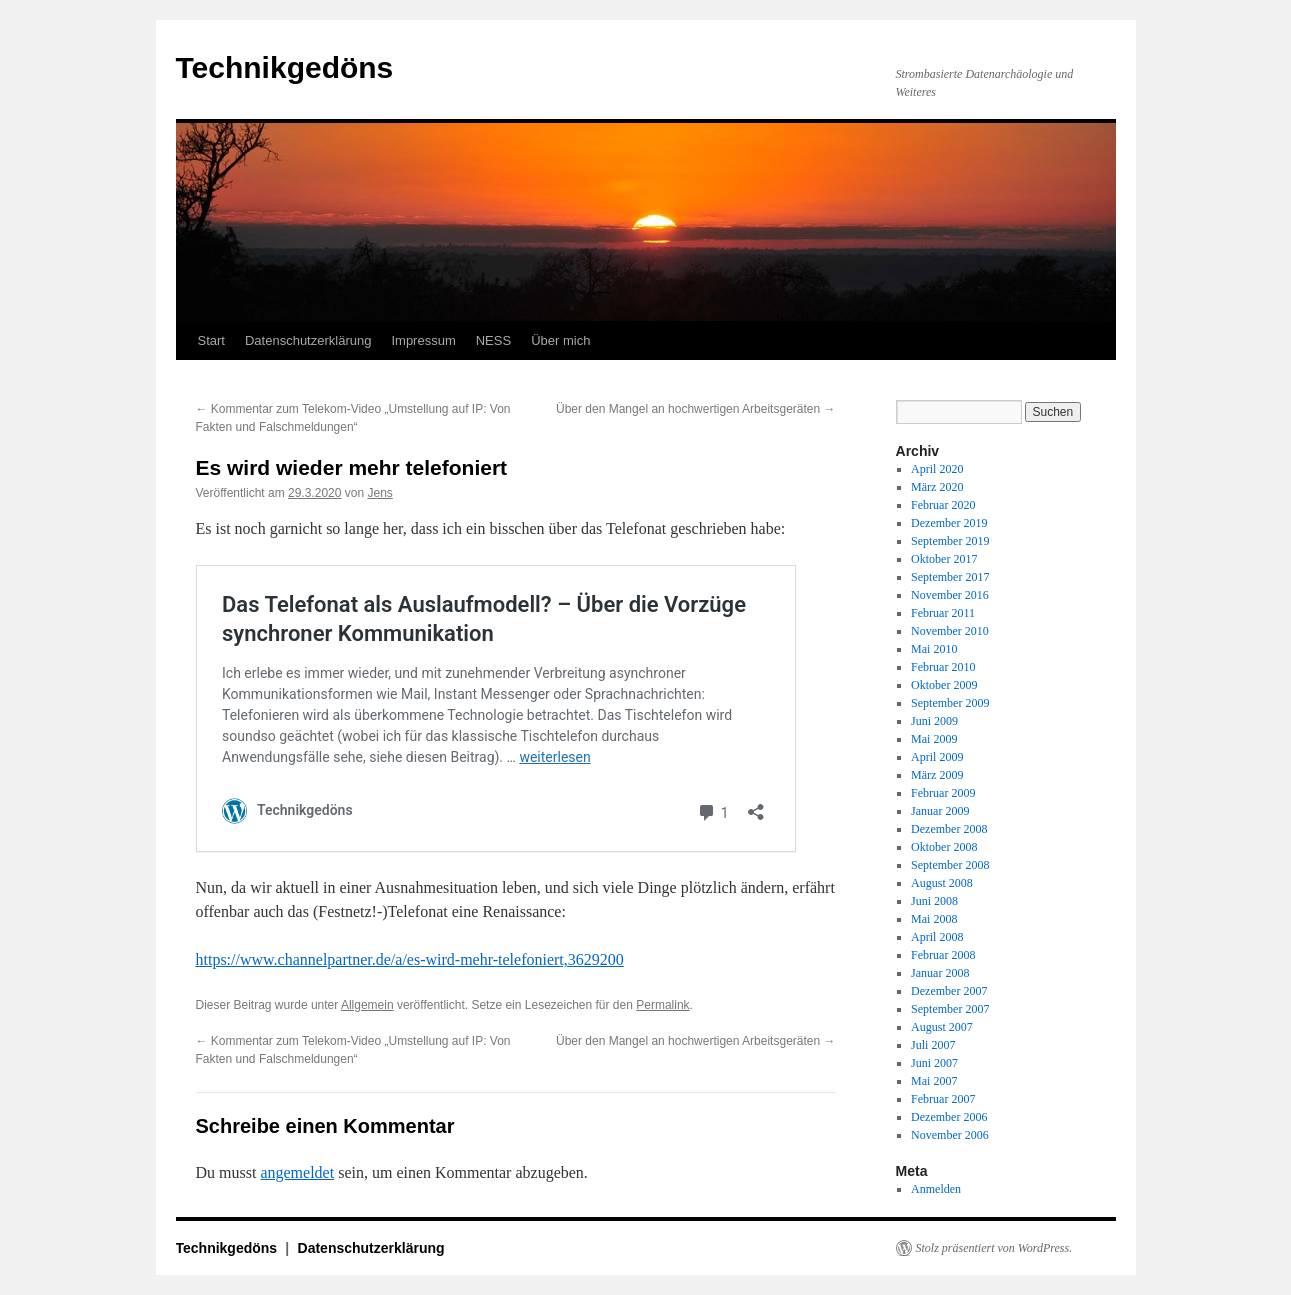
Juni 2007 (934, 1063)
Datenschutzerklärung (308, 340)
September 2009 (950, 703)
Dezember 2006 (949, 1117)
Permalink (662, 1005)
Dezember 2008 (949, 829)
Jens (379, 493)
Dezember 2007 (949, 991)
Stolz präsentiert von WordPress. (994, 1248)
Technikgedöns (285, 67)
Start (211, 340)
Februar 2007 (943, 1099)
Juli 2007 (933, 1045)
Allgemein (367, 1005)
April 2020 (937, 469)
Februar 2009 (943, 793)
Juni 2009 (934, 721)
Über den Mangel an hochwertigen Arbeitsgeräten (696, 409)
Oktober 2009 (944, 685)
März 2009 (937, 775)
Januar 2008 (940, 973)
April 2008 (937, 937)
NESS (493, 340)
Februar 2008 (943, 955)
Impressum (423, 340)
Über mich (560, 340)
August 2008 (942, 883)
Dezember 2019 (949, 523)
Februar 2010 (943, 667)
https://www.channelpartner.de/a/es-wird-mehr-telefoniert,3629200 (410, 959)
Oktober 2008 (944, 847)
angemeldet (297, 1172)
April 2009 (937, 757)
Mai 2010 (934, 649)
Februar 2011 (943, 613)
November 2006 (950, 1135)
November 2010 (950, 631)
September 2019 (950, 541)
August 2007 (942, 1027)
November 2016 (950, 595)
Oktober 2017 (944, 559)
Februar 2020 (943, 505)
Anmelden (936, 1189)
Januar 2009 (940, 811)
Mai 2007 (934, 1081)
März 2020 (937, 487)
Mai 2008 (934, 919)
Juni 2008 (934, 901)
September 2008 (950, 865)
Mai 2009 (934, 739)
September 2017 (950, 577)
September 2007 (950, 1009)
